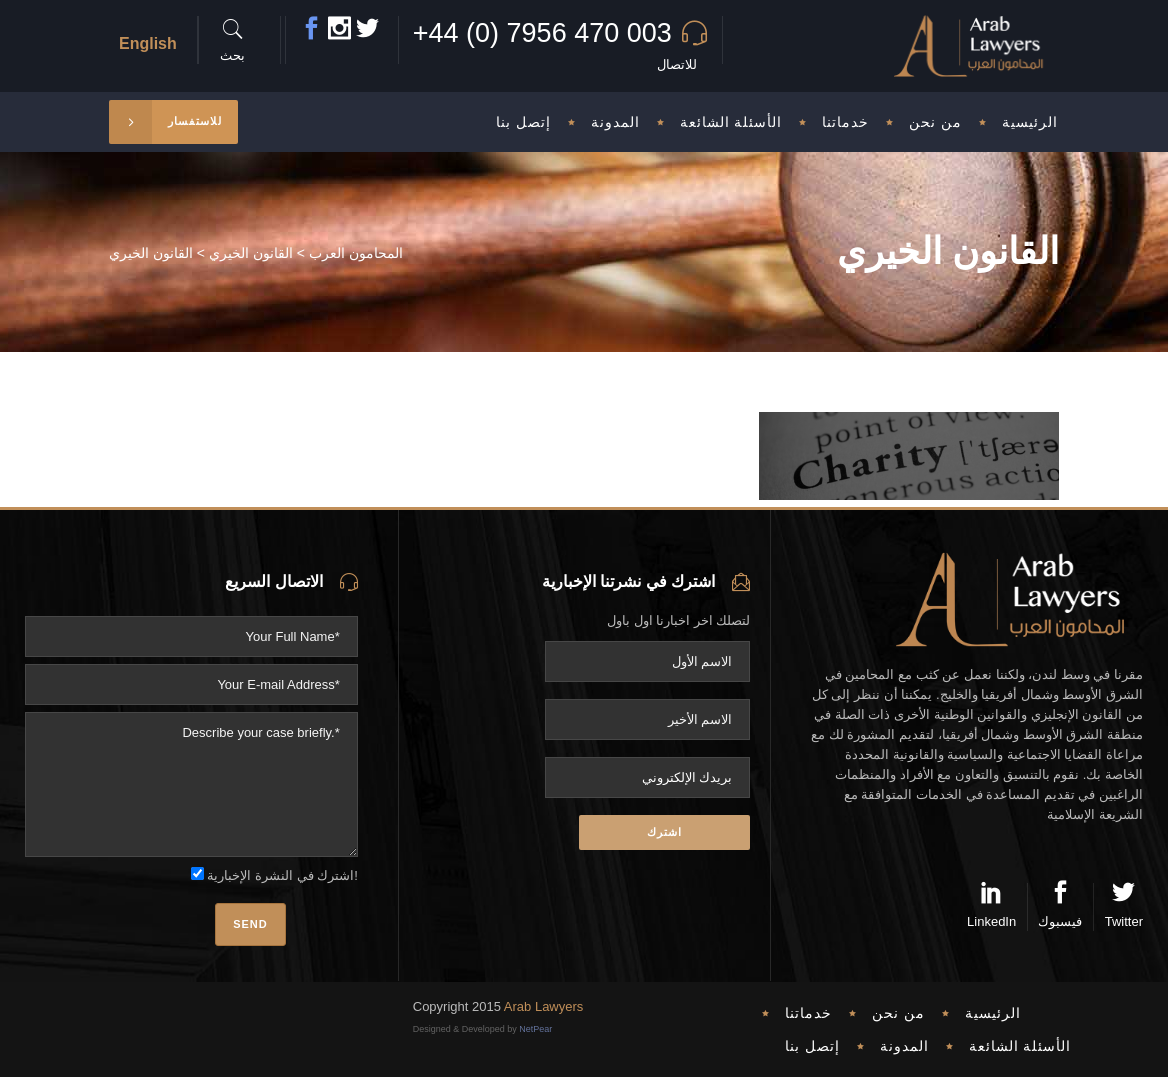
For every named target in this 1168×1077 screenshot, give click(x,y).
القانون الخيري (251, 253)
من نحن (898, 1013)
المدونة (904, 1046)
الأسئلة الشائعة (1020, 1046)
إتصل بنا (812, 1046)
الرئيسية (993, 1013)
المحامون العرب (356, 253)
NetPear (535, 1029)
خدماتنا (808, 1013)
